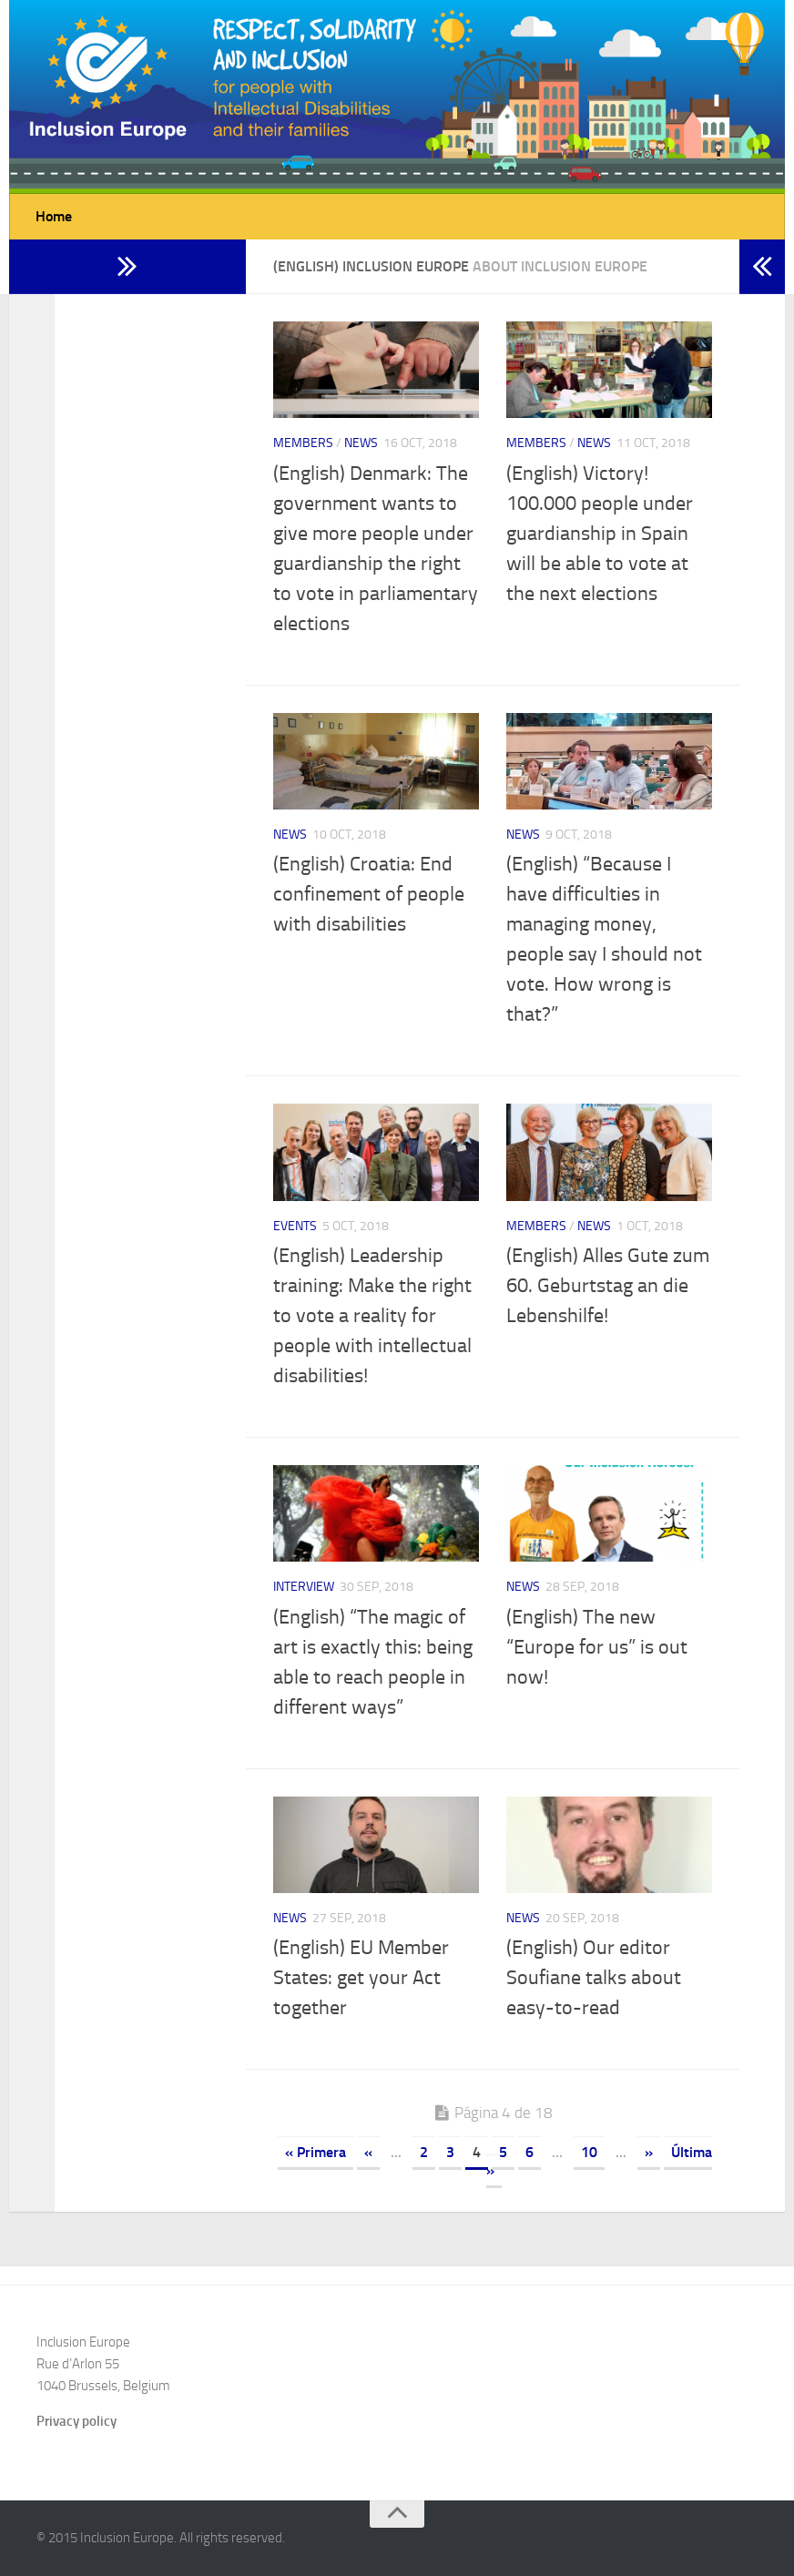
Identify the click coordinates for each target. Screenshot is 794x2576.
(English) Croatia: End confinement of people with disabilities (368, 894)
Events (295, 1226)
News (361, 443)
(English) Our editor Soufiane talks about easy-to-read (593, 1978)
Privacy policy (76, 2421)
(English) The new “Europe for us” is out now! (596, 1647)
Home (54, 216)
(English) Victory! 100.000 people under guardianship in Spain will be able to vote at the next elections (599, 534)
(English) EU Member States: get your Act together (361, 1978)
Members (303, 443)
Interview (303, 1586)
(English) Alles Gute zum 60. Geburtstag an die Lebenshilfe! (607, 1286)
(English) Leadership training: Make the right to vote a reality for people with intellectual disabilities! (372, 1316)
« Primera (315, 2152)
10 (589, 2152)
